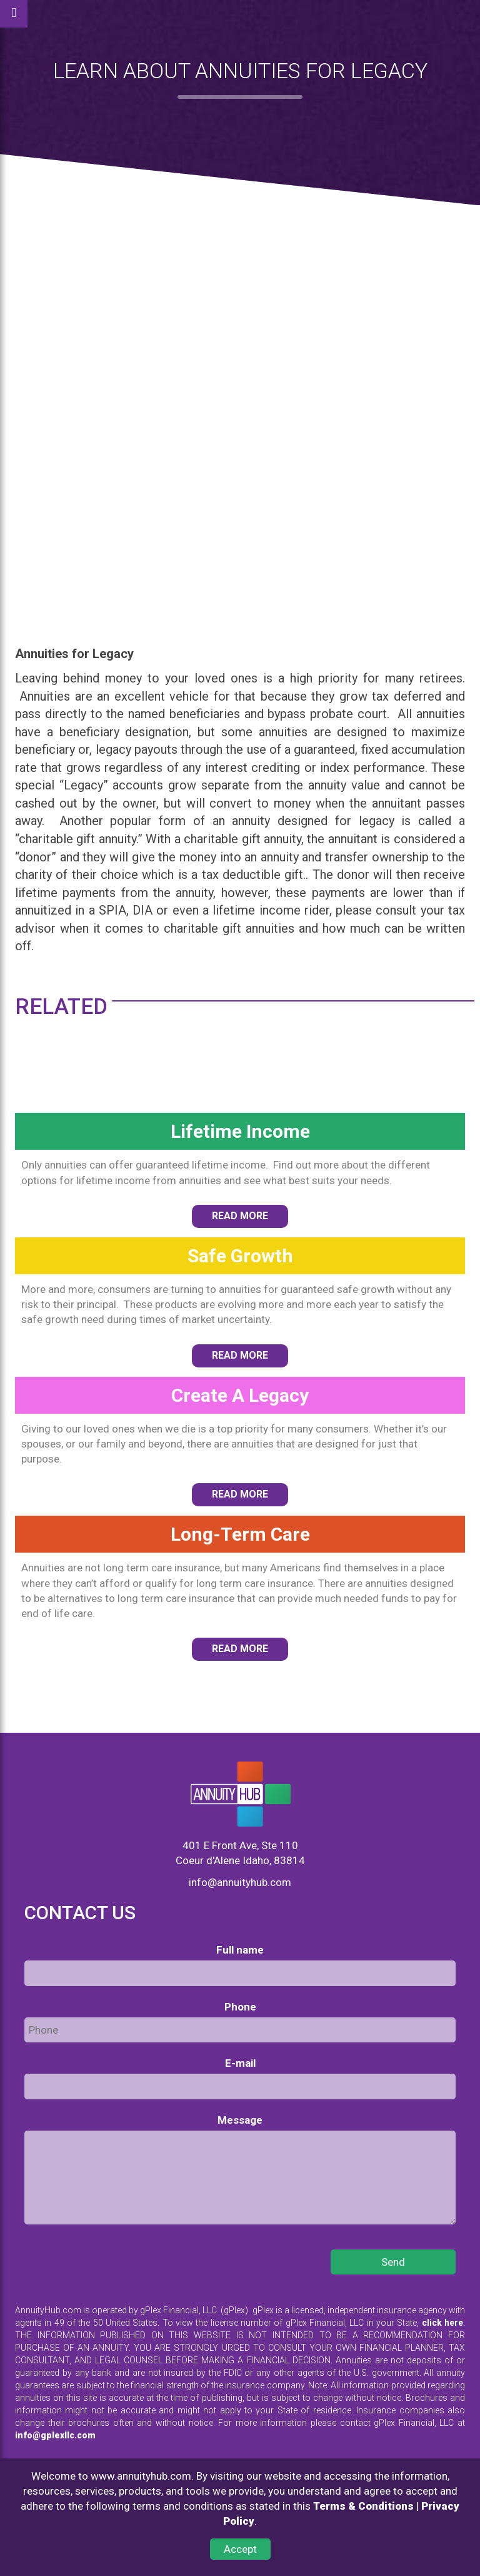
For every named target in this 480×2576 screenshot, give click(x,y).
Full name (240, 1950)
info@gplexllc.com (55, 2435)
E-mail (240, 2063)
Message (240, 2120)
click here (442, 2323)
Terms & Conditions (363, 2506)
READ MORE (240, 1216)
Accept (240, 2549)
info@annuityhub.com (240, 1882)
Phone (240, 2006)
